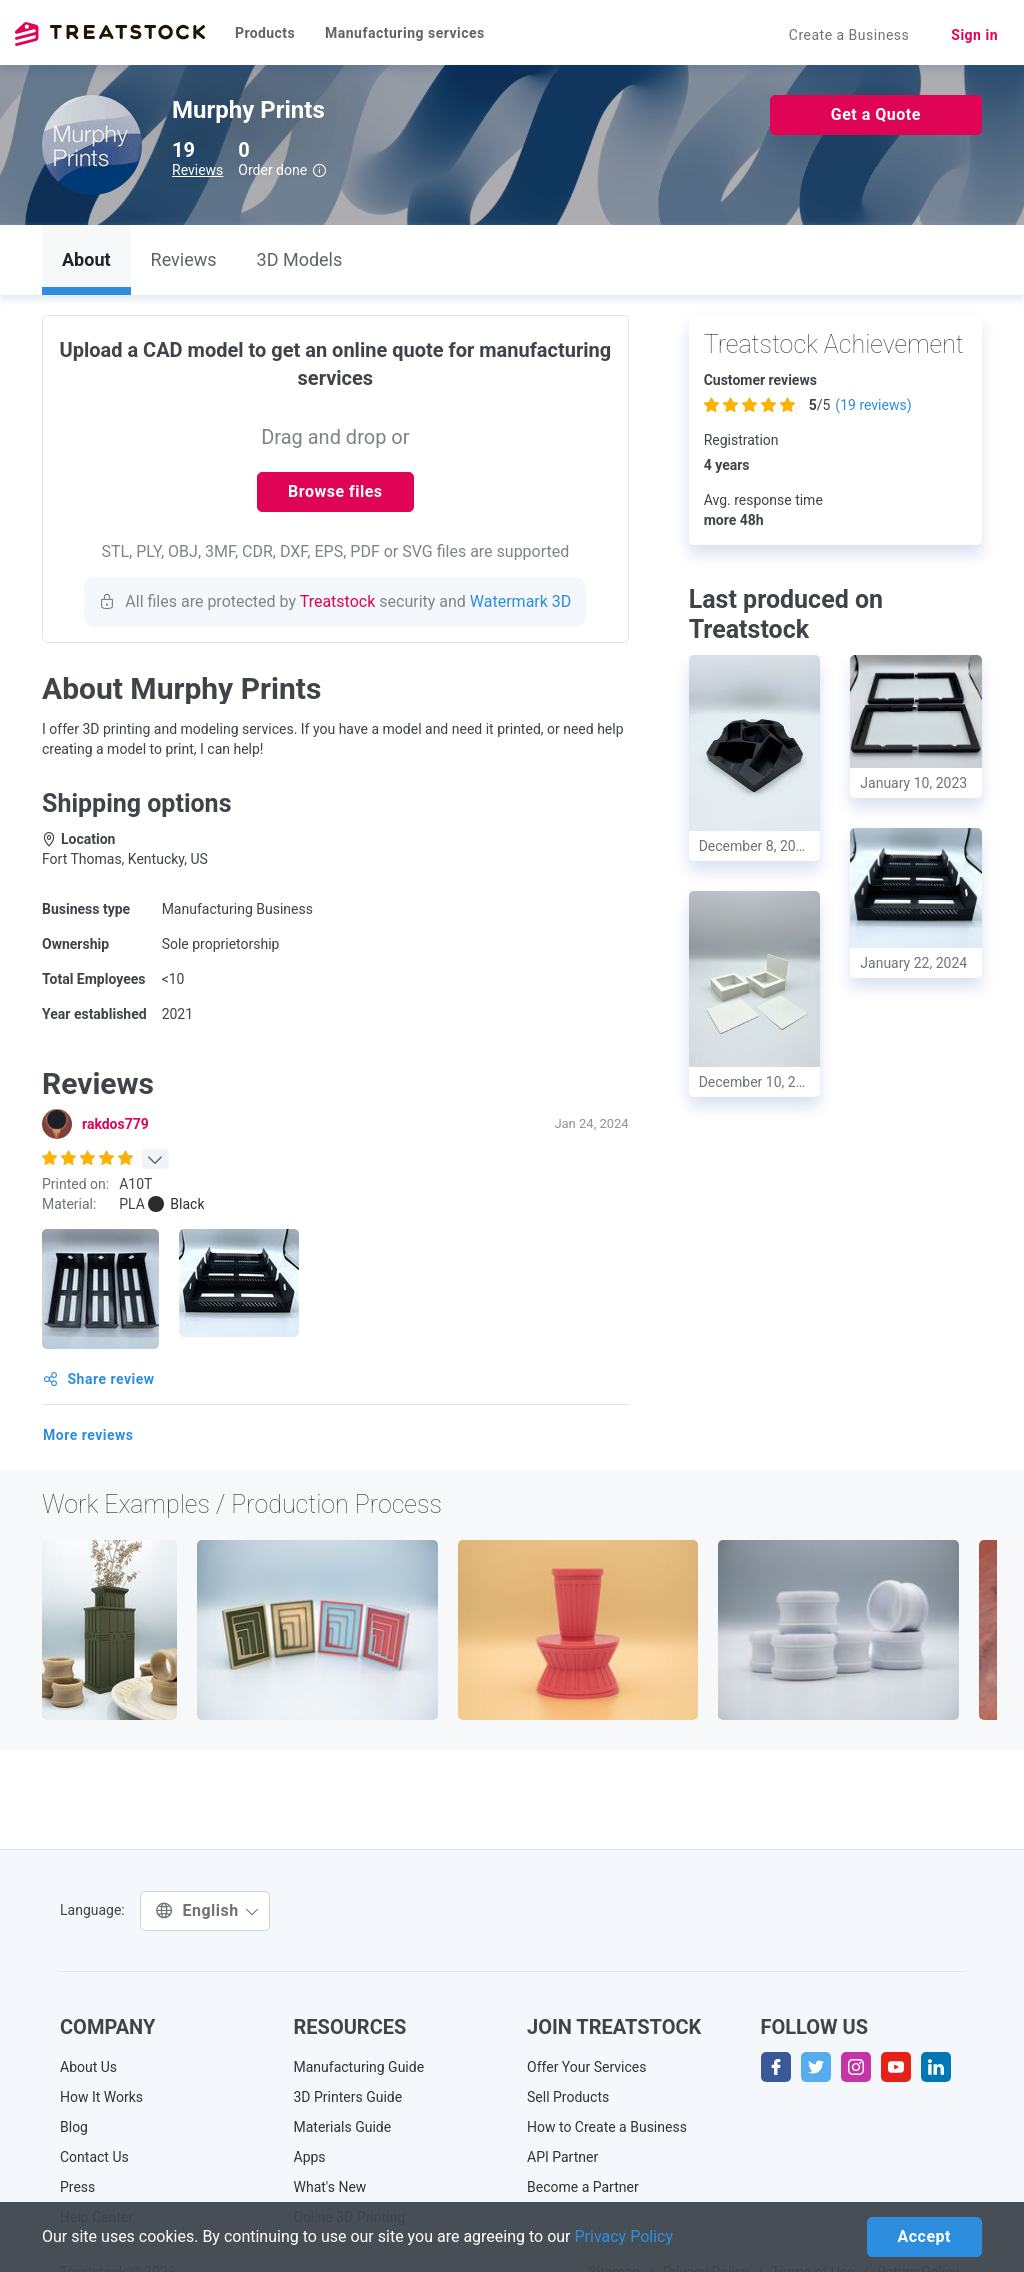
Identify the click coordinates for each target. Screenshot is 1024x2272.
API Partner (562, 2157)
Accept (924, 2236)
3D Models (300, 259)
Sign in (974, 35)
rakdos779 (115, 1124)
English (207, 1910)
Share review (99, 1379)
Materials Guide (343, 2127)
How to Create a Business (607, 2127)
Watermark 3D (521, 601)
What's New (330, 2187)
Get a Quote (876, 114)
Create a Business (849, 35)
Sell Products (568, 2097)
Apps (310, 2157)
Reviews (197, 170)
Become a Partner (583, 2187)
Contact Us (94, 2157)
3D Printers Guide (348, 2097)
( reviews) (873, 405)
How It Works (101, 2097)
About (86, 259)
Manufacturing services (405, 33)
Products (265, 33)
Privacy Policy (624, 2236)
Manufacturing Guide (359, 2067)
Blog (74, 2127)
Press (77, 2187)
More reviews (88, 1435)
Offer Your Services (587, 2067)
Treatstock (110, 34)
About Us (88, 2067)
